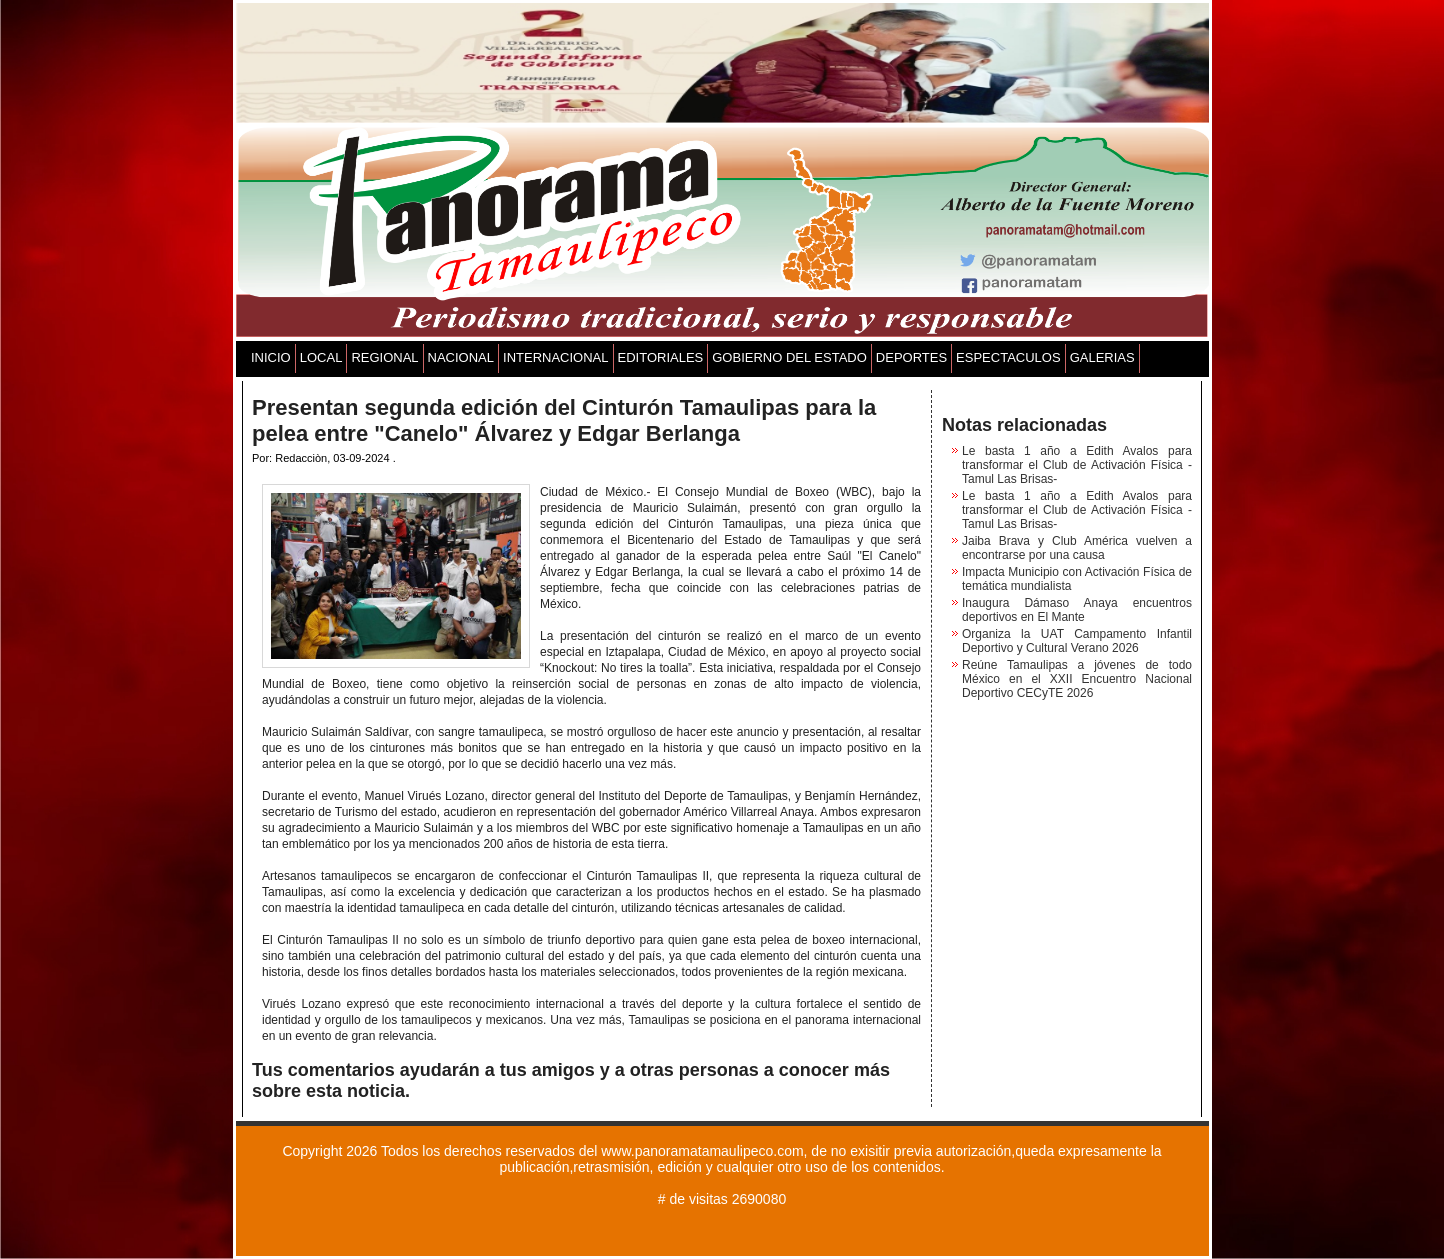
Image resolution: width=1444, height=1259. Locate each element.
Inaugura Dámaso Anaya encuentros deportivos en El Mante (1077, 610)
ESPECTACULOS (1008, 357)
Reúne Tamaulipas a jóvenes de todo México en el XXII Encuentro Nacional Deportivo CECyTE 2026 (1077, 679)
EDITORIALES (661, 357)
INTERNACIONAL (555, 357)
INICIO (271, 357)
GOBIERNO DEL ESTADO (789, 357)
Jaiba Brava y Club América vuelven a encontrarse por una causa (1077, 548)
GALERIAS (1102, 357)
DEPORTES (911, 357)
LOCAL (321, 357)
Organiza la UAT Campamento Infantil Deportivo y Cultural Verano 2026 (1077, 641)
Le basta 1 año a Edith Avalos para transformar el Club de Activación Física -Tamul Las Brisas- (1077, 465)
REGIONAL (384, 357)
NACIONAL (461, 357)
